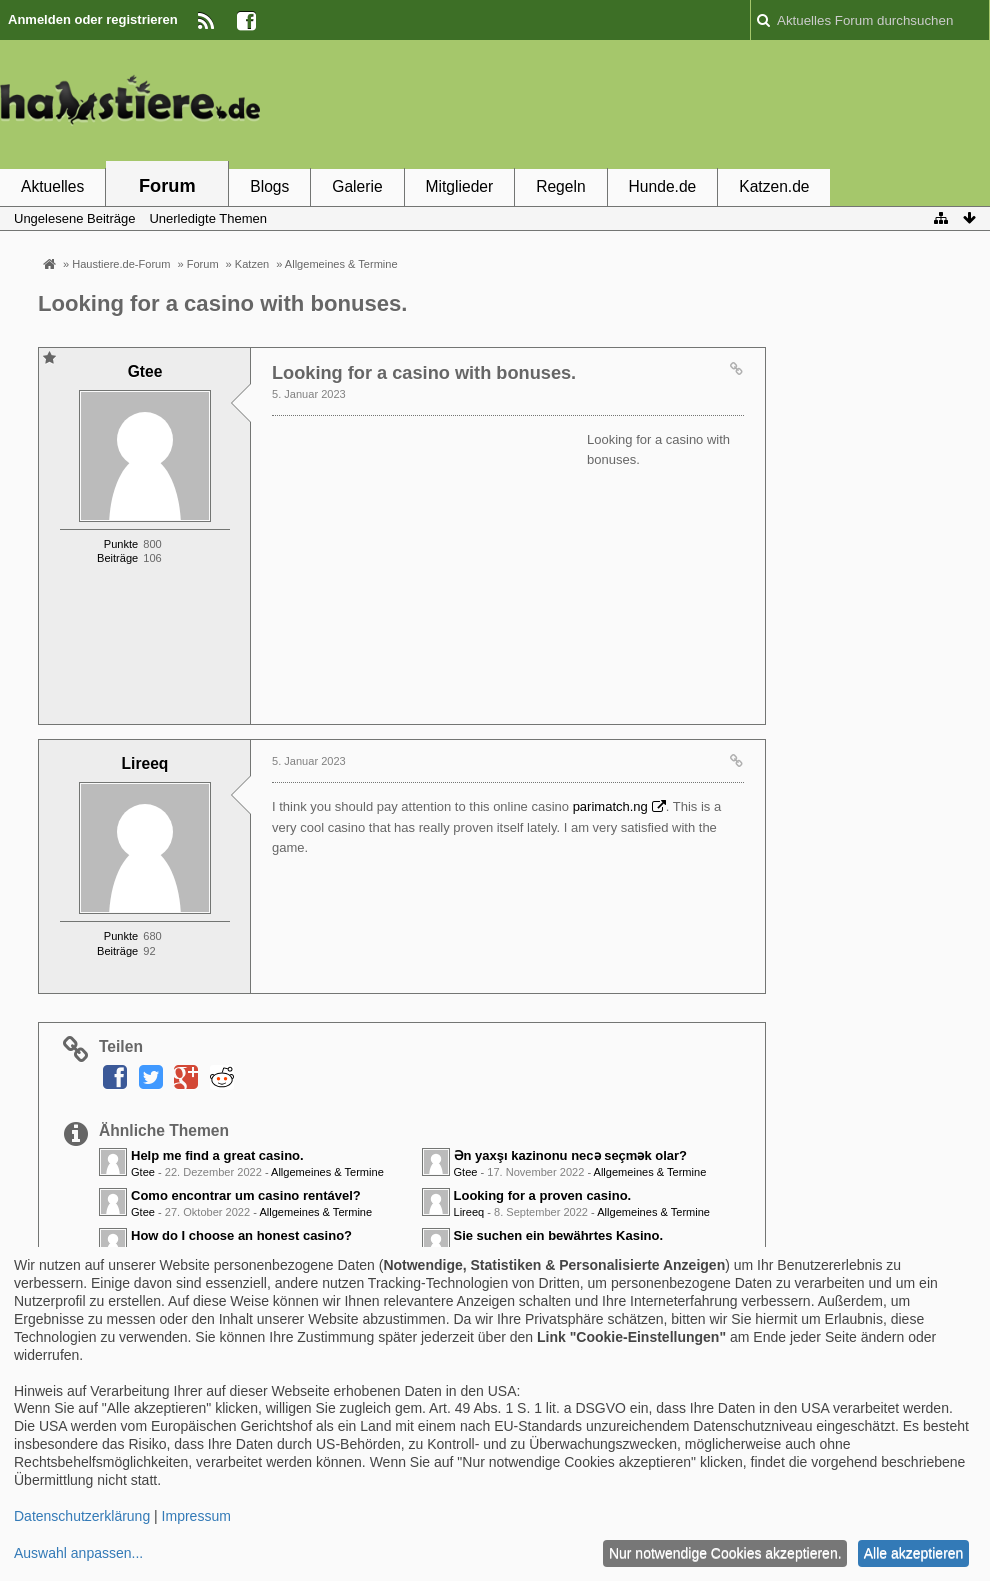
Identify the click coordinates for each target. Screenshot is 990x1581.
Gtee (143, 1172)
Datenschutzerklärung (82, 1516)
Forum (167, 186)
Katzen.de (774, 186)
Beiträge (117, 558)
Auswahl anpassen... (78, 1553)
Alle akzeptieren (914, 1553)
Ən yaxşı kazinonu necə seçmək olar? (571, 1155)
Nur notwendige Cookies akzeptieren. (725, 1553)
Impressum (196, 1516)
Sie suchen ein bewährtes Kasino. (559, 1235)
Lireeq (469, 1212)
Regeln (560, 186)
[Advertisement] (626, 103)
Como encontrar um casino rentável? (246, 1195)
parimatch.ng (610, 806)
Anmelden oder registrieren (93, 19)
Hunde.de (663, 186)
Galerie (357, 186)
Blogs (269, 186)
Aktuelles (52, 186)
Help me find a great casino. (217, 1155)
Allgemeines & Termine (327, 1172)
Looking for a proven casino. (543, 1195)
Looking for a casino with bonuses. (223, 303)
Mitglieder (460, 186)
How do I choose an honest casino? (241, 1235)
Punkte (121, 544)
